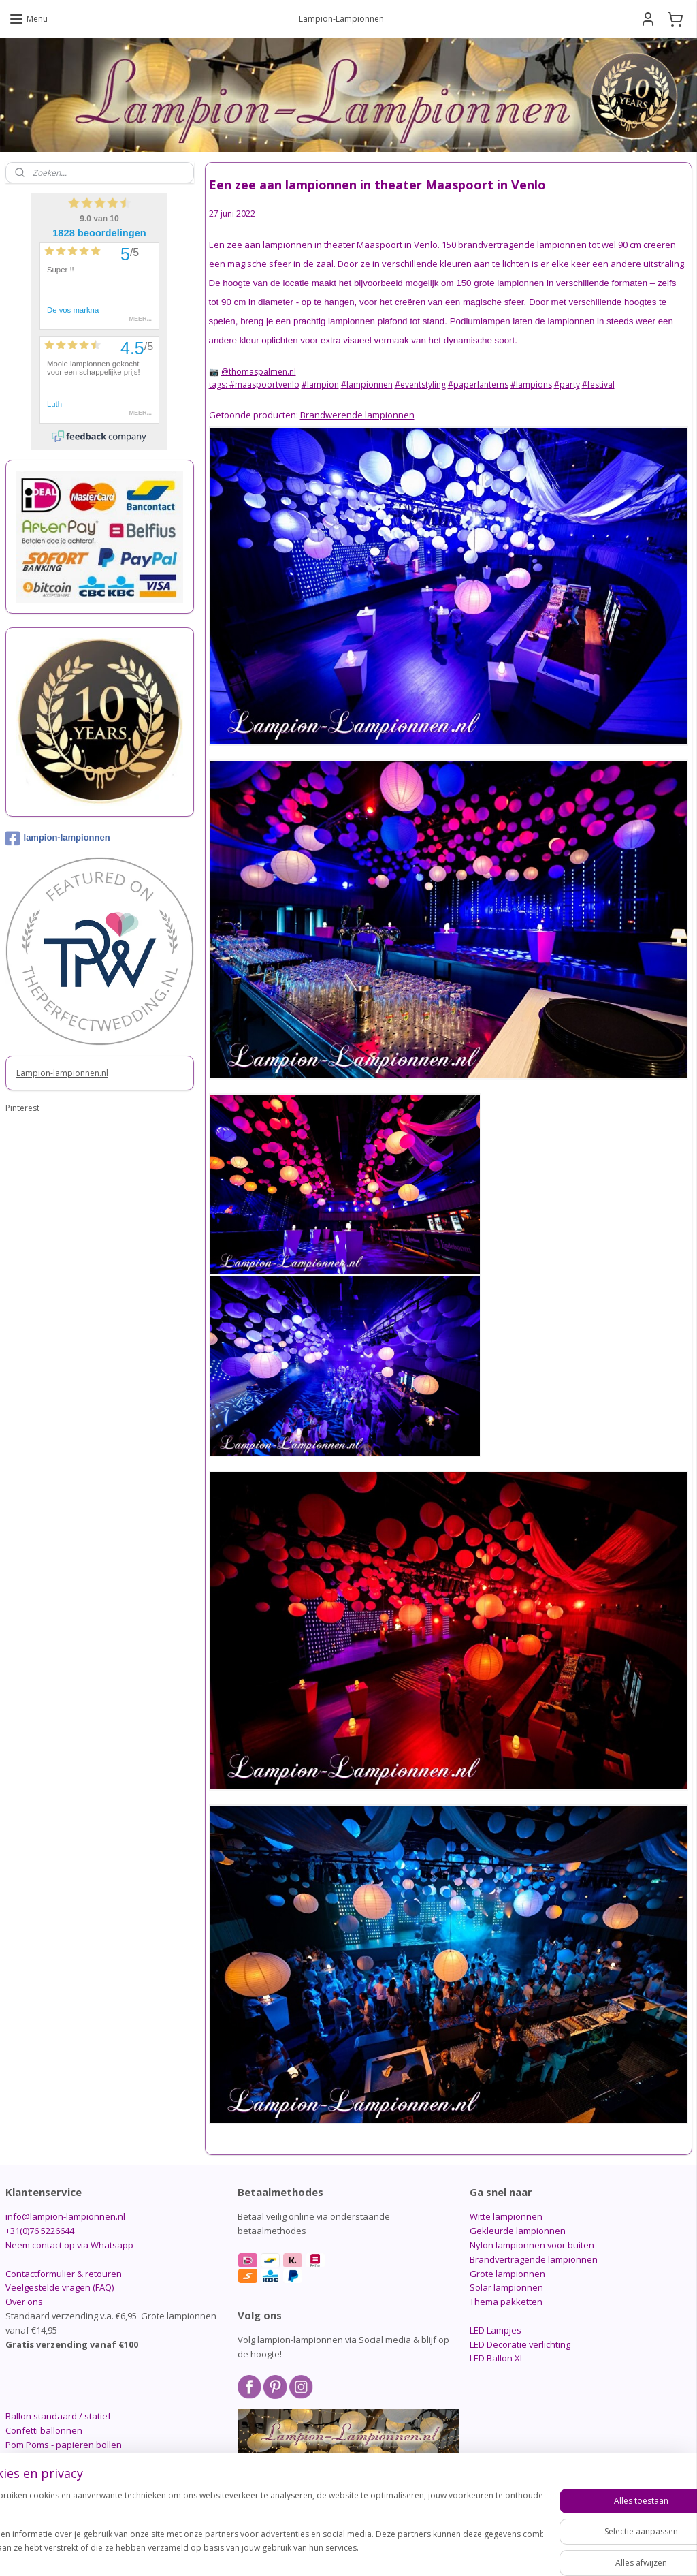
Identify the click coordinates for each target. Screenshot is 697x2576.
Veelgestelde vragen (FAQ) (59, 2287)
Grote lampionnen (507, 2273)
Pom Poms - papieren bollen (63, 2444)
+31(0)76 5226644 (39, 2231)
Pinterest (22, 1108)
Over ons (24, 2301)
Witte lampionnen (506, 2216)
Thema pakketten (506, 2301)
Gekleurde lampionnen (518, 2231)
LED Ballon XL (497, 2358)
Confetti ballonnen (43, 2430)
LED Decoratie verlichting (520, 2344)
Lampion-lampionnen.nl (62, 1073)
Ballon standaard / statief (58, 2416)
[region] (258, 2528)
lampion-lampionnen (57, 838)
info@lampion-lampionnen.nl (65, 2216)
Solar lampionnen (506, 2287)
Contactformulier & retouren (63, 2273)
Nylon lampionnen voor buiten (532, 2245)
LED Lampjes (495, 2330)
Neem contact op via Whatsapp (69, 2245)
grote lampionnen (509, 283)
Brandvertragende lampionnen (534, 2259)
